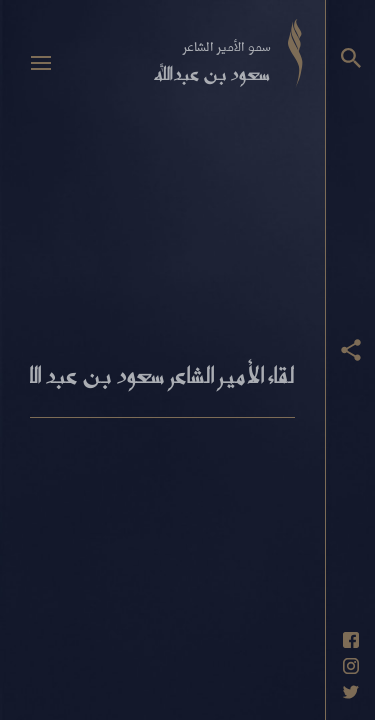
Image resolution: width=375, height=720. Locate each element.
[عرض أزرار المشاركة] (351, 350)
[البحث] (351, 58)
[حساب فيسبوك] (351, 640)
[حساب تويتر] (351, 692)
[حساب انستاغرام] (351, 666)
